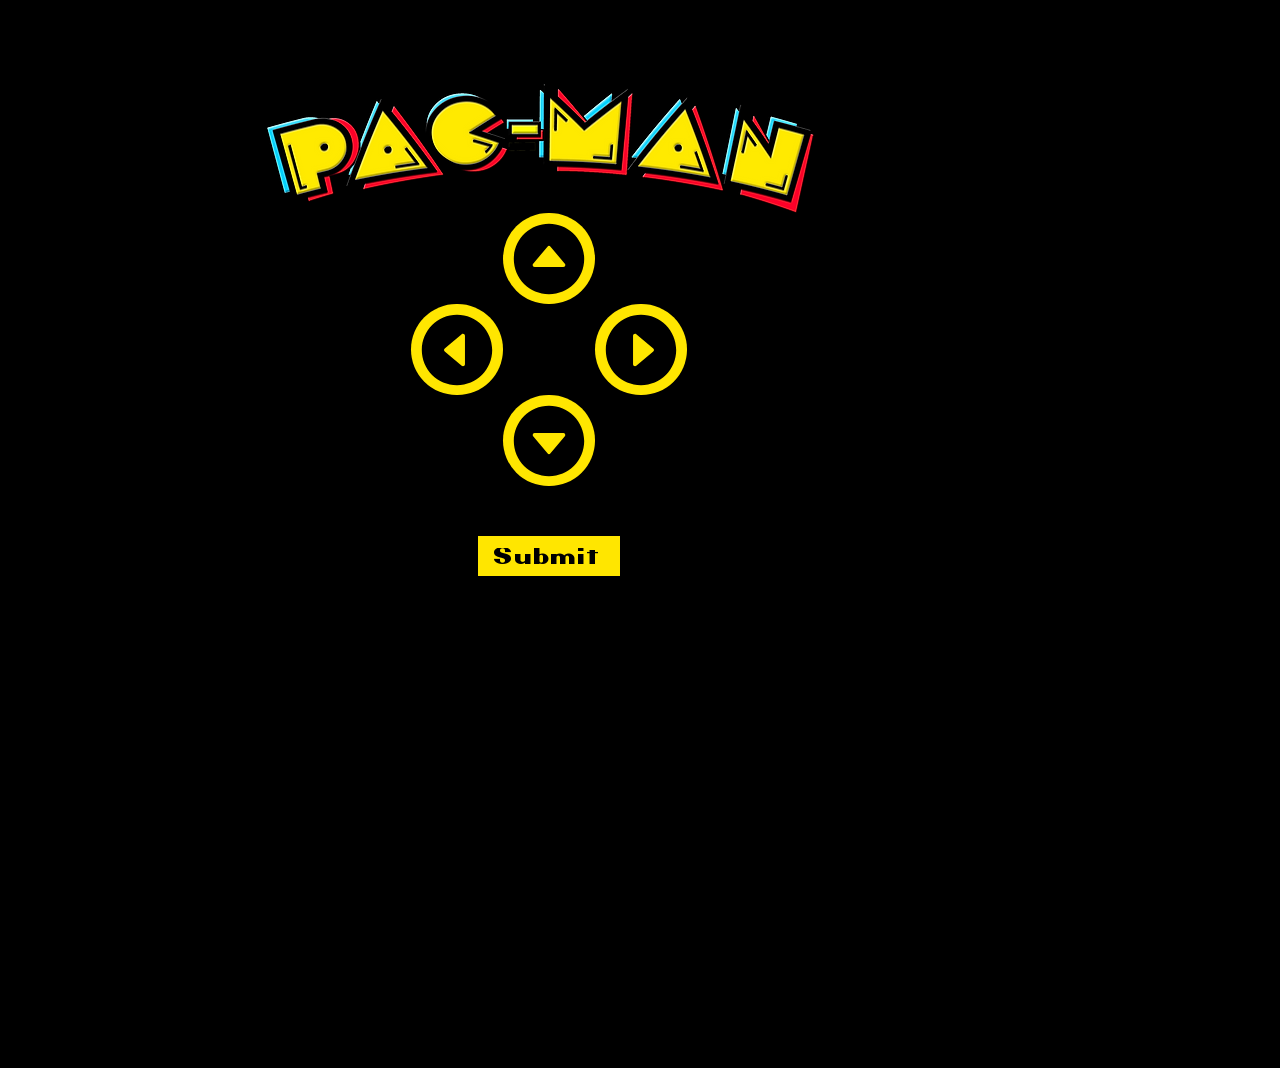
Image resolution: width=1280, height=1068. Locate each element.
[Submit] (549, 556)
